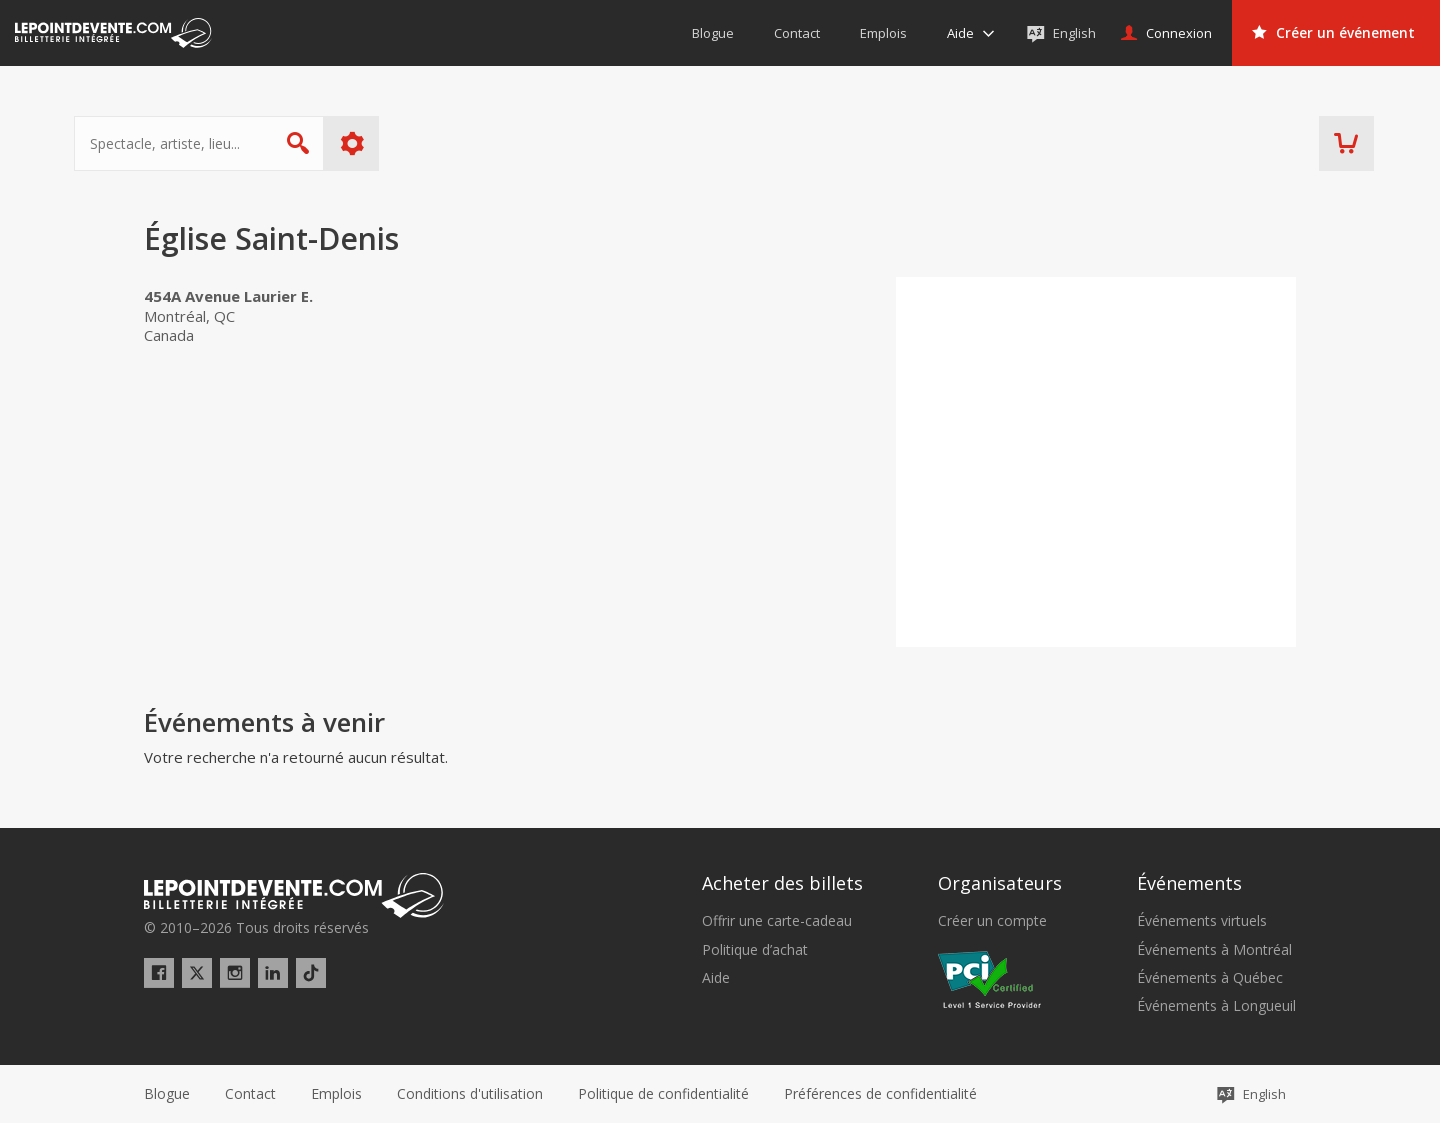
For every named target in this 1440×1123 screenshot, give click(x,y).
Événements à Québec (1210, 978)
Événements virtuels (1202, 921)
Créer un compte (992, 921)
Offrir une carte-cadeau (777, 921)
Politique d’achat (755, 950)
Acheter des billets (782, 883)
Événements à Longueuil (1216, 1006)
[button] (880, 1094)
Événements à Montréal (1214, 950)
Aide (716, 978)
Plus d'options (422, 143)
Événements (1189, 883)
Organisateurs (1000, 883)
